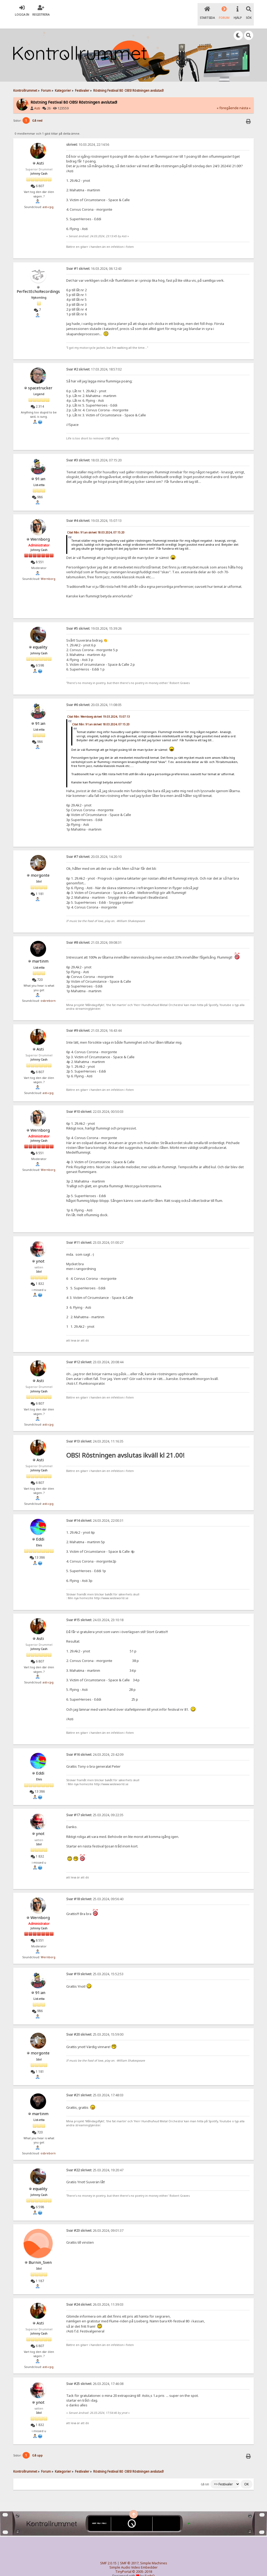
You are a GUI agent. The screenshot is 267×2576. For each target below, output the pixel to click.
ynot (40, 1252)
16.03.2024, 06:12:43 (94, 259)
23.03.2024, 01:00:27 (94, 1233)
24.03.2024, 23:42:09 (94, 1745)
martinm (40, 952)
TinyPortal (123, 2563)
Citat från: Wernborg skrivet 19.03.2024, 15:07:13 (98, 707)
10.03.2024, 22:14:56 (87, 135)
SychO (150, 2567)
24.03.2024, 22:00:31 (94, 1511)
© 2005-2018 (142, 2563)
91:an (40, 469)
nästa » (245, 99)
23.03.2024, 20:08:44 (94, 1353)
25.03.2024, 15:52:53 (94, 1965)
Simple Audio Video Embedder (133, 2558)
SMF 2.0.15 (108, 2554)
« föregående (228, 99)
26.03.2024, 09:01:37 (94, 2221)
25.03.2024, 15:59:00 (94, 2025)
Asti (37, 99)
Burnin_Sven (40, 2253)
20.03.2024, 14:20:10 (94, 847)
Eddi (40, 1530)
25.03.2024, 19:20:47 (94, 2161)
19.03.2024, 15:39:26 (94, 619)
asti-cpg (48, 198)
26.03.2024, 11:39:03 (94, 2295)
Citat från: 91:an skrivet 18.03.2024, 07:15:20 (95, 523)
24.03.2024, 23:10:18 (94, 1611)
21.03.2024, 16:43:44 (94, 1021)
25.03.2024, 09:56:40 (94, 1890)
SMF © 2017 (129, 2554)
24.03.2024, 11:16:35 (94, 1432)
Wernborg (40, 530)
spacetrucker (40, 378)
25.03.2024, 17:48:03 (94, 2086)
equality (40, 638)
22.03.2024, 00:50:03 (94, 1102)
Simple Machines (153, 2554)
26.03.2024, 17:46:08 (94, 2374)
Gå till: (205, 2475)
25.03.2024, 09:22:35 (94, 1806)
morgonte (40, 866)
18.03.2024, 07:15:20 (94, 451)
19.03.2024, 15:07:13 (94, 511)
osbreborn (48, 992)
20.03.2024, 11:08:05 (94, 696)
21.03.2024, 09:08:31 (94, 933)
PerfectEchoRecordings (38, 282)
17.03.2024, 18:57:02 (94, 360)
